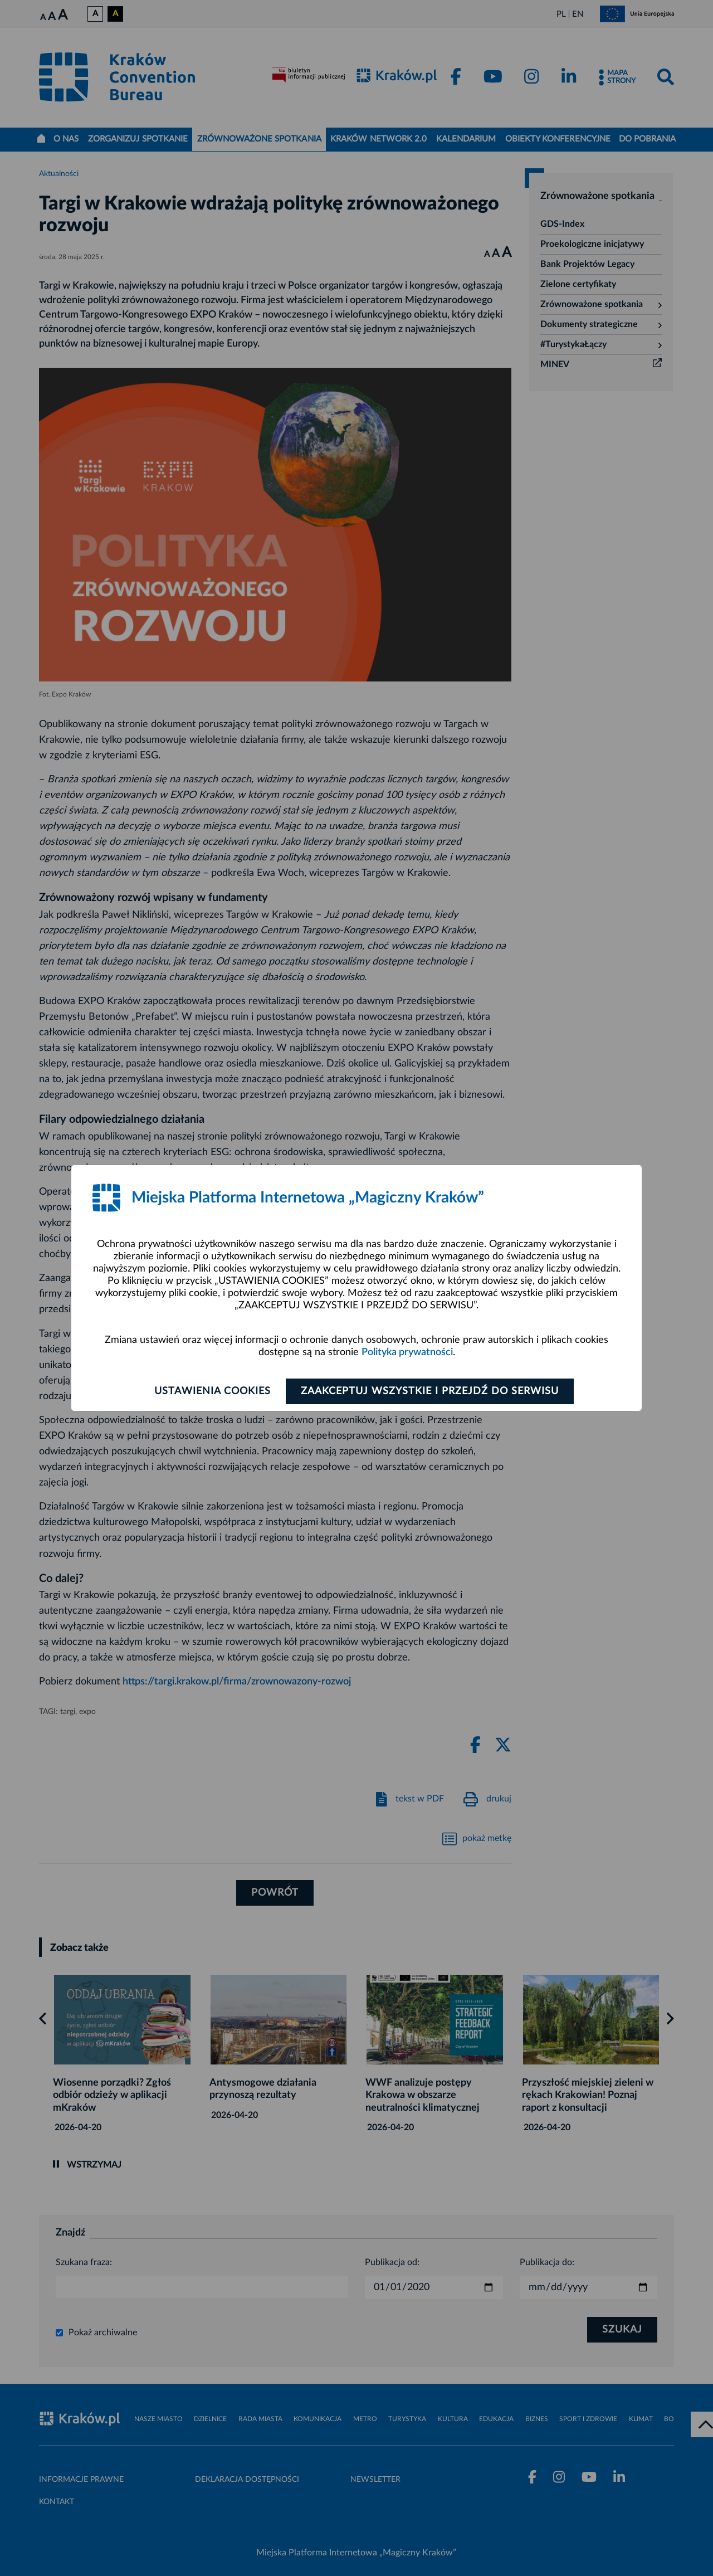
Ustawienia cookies (212, 1391)
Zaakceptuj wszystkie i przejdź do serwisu (430, 1391)
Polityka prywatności (407, 1352)
